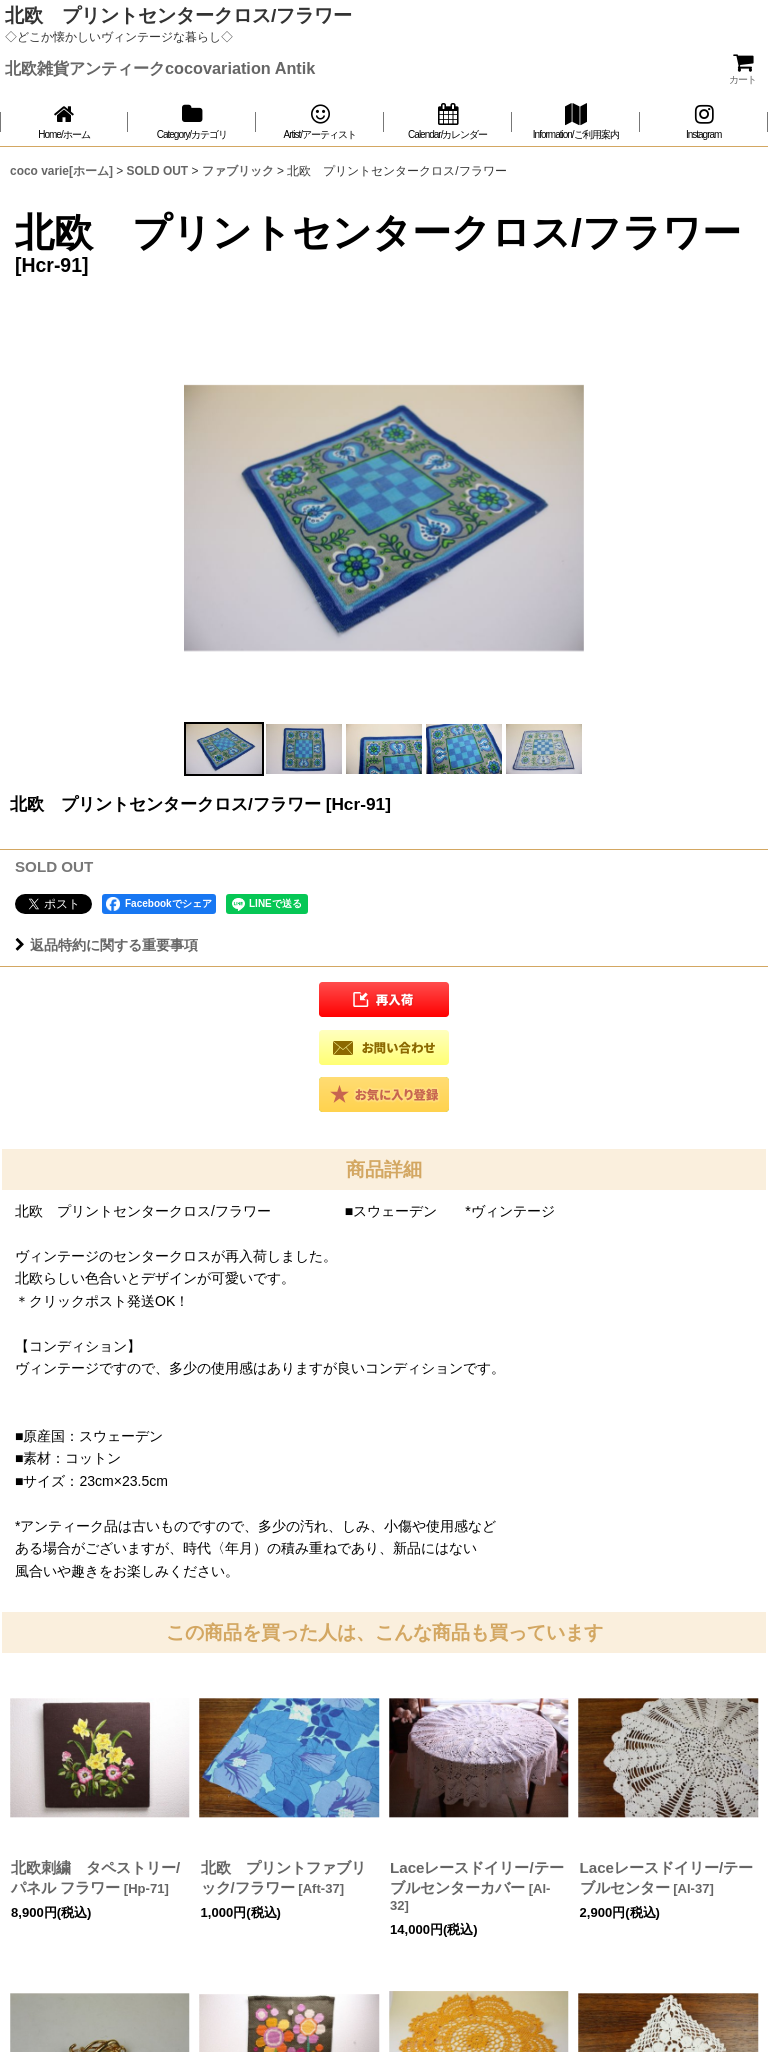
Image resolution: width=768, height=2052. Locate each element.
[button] (224, 749)
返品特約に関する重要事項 (106, 945)
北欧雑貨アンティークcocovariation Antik (160, 68)
